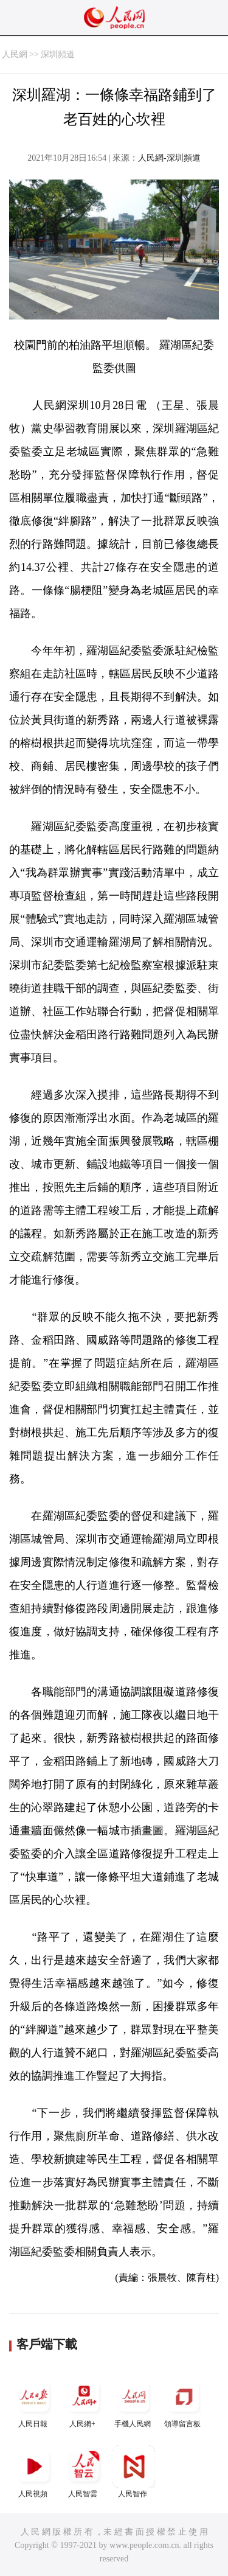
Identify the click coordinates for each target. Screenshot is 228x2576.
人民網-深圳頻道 (169, 157)
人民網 (14, 54)
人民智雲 (84, 2471)
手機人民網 (133, 2401)
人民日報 (34, 2401)
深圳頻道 (58, 54)
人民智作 (133, 2471)
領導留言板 (183, 2401)
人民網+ (84, 2401)
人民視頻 (34, 2471)
